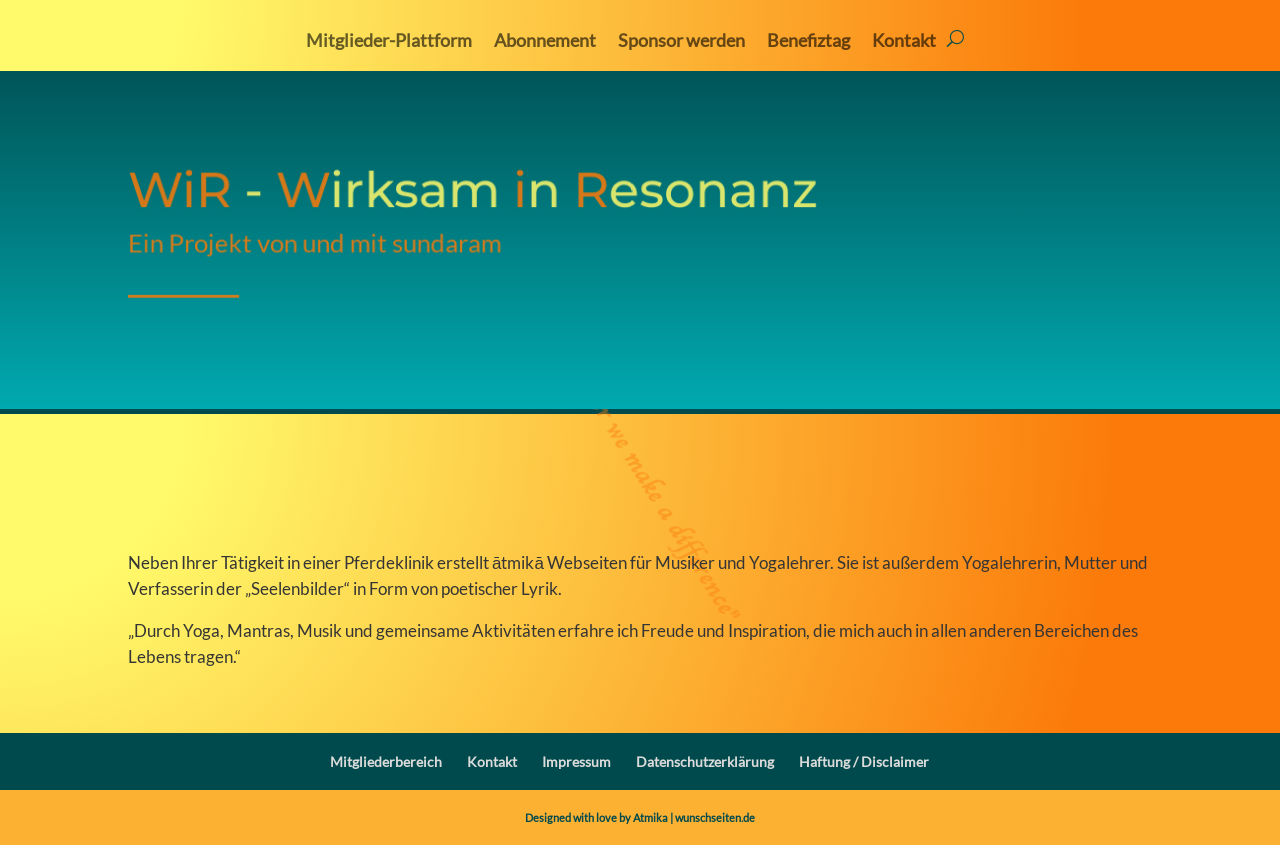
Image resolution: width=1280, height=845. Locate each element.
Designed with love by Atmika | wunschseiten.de (640, 817)
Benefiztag (808, 42)
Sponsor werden (681, 42)
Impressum (576, 761)
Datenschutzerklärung (705, 761)
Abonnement (545, 42)
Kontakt (904, 42)
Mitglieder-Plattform (389, 42)
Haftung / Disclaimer (864, 761)
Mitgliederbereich (386, 761)
